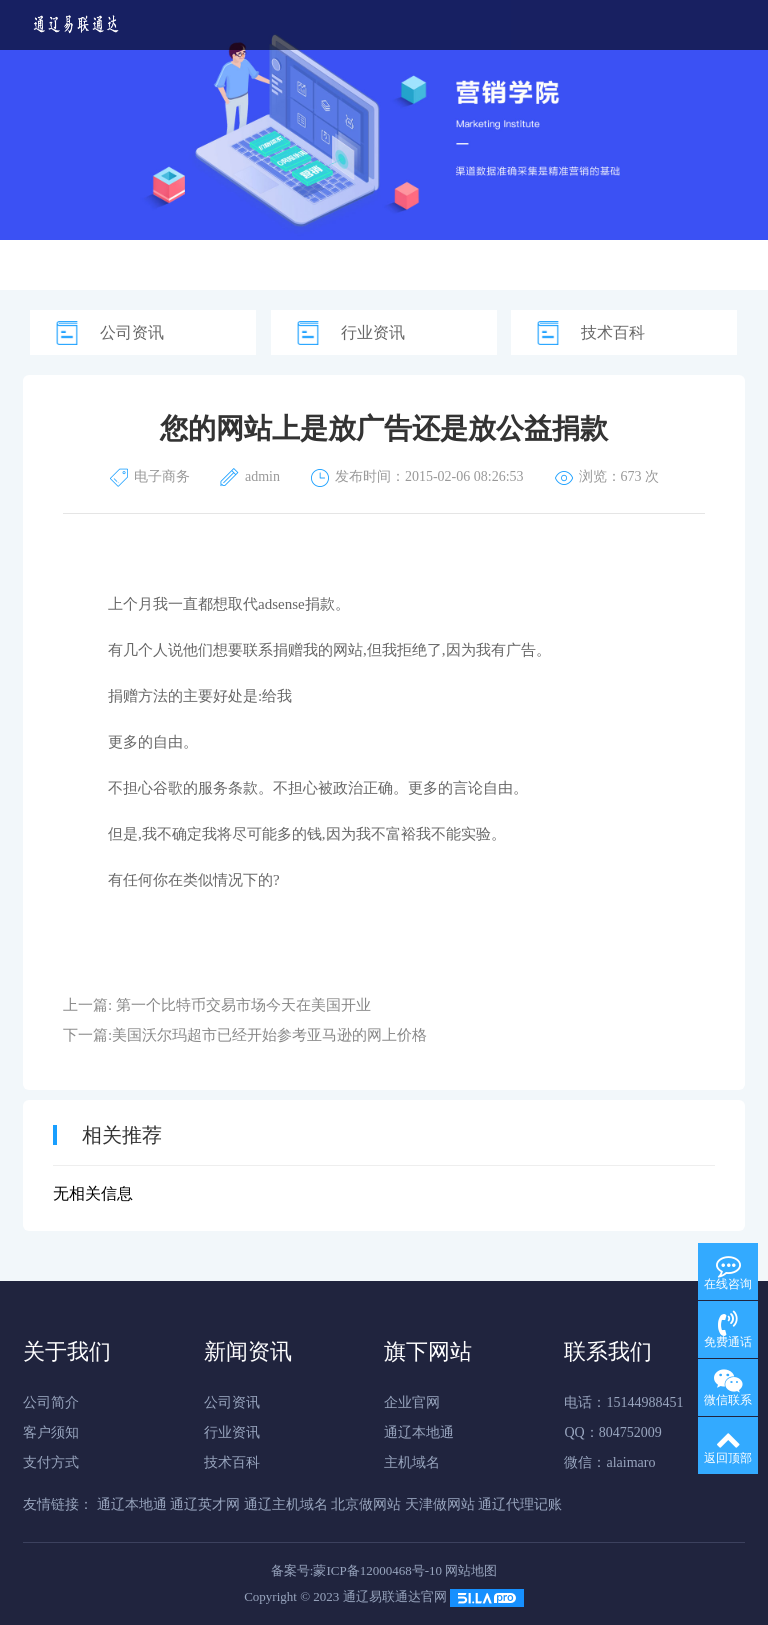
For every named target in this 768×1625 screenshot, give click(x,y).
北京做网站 (366, 1504)
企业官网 (412, 1402)
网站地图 (471, 1570)
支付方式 (51, 1462)
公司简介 (51, 1402)
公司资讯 (132, 332)
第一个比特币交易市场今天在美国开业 (243, 1005)
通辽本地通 (419, 1432)
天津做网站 (440, 1504)
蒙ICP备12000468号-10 (377, 1570)
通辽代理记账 (520, 1504)
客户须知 (51, 1432)
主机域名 (412, 1462)
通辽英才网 (205, 1504)
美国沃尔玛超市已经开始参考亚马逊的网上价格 (269, 1035)
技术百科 (613, 332)
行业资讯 (373, 332)
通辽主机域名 (286, 1504)
